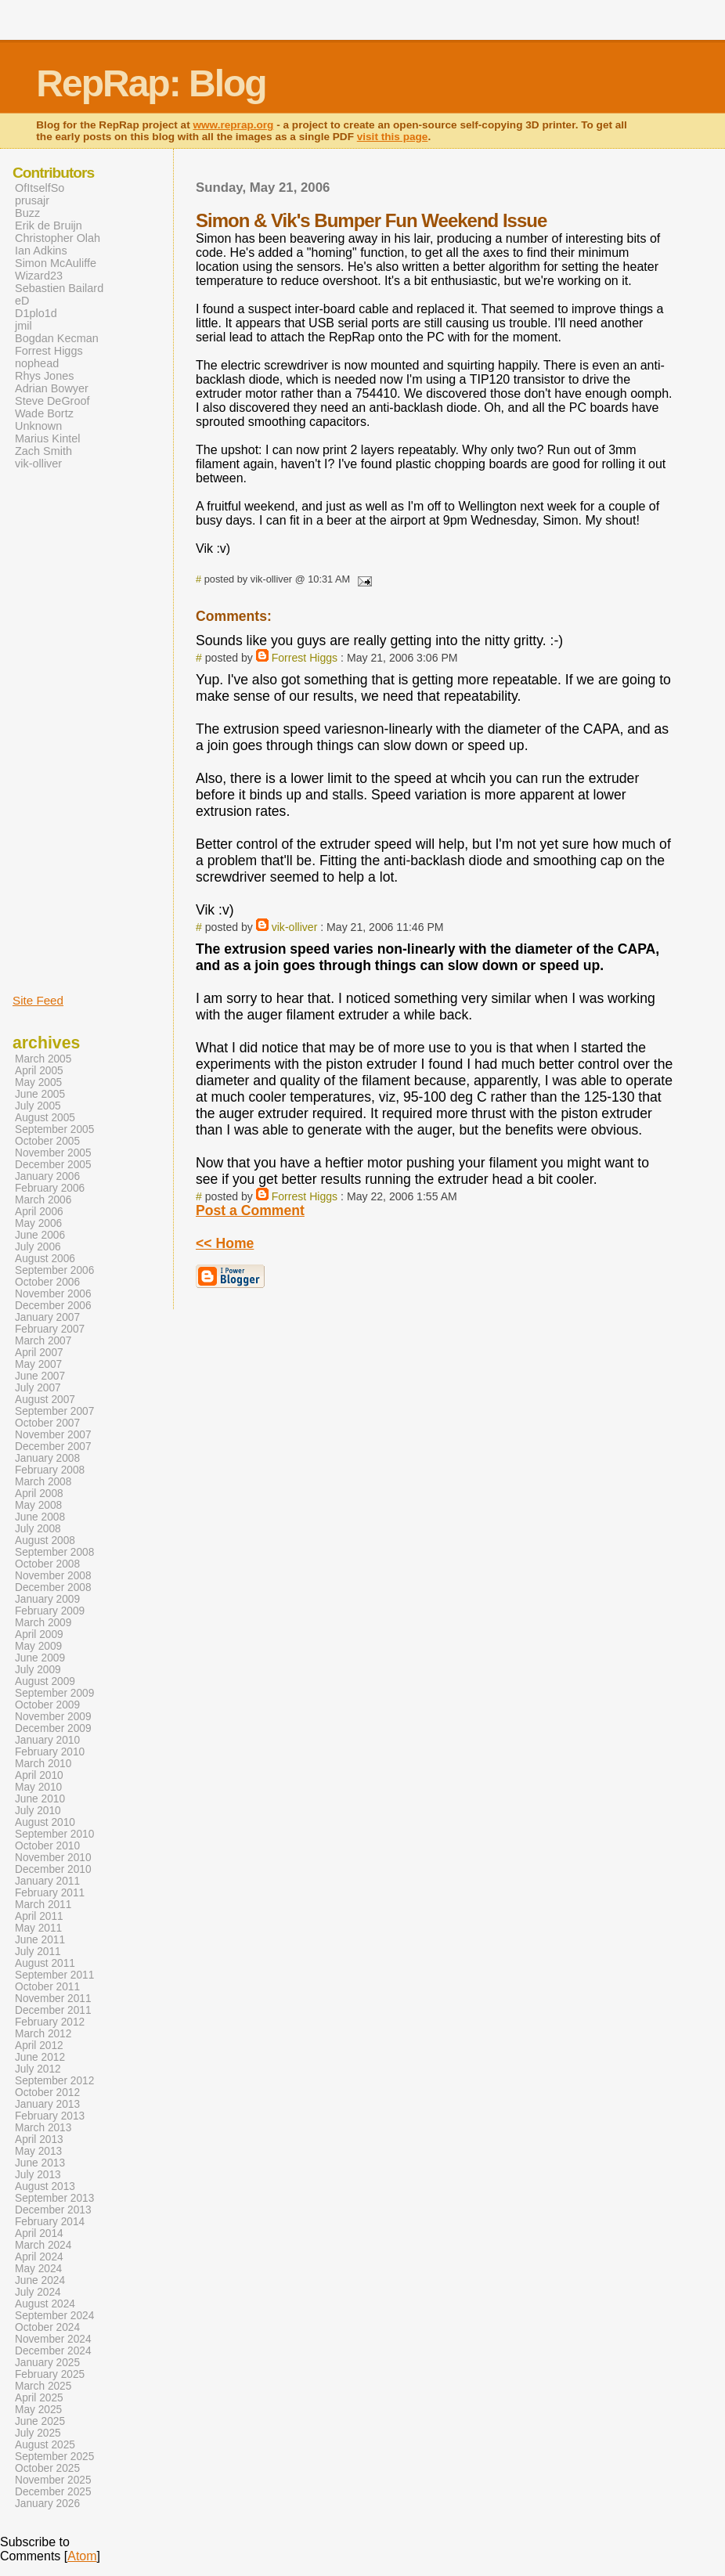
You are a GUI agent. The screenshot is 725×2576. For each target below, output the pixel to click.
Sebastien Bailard (59, 288)
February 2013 (50, 2116)
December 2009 (53, 1728)
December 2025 (53, 2492)
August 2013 (45, 2186)
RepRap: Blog (150, 83)
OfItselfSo (39, 188)
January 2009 (47, 1599)
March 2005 (43, 1059)
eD (22, 300)
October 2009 (47, 1705)
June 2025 (40, 2421)
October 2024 (47, 2327)
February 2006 (50, 1188)
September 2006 (54, 1270)
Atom (81, 2556)
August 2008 (45, 1540)
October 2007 (47, 1423)
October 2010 (47, 1846)
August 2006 (45, 1259)
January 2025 (47, 2363)
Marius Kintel (47, 438)
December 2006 (53, 1305)
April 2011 (39, 1916)
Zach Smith (43, 451)
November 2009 (53, 1717)
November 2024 (53, 2339)
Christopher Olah (57, 238)
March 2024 (43, 2245)
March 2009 (43, 1623)
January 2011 (47, 1881)
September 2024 (54, 2316)
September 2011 (54, 1975)
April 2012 (39, 2045)
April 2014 (39, 2233)
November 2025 (53, 2480)
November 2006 (53, 1294)
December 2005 (53, 1165)
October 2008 (47, 1564)
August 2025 (45, 2445)
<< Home (225, 1243)
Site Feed (38, 1000)
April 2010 (39, 1775)
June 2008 (40, 1517)
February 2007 (50, 1329)
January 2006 (47, 1176)
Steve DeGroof (52, 401)
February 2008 (50, 1470)
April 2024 (39, 2257)
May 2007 (38, 1364)
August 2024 (45, 2304)
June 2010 (40, 1799)
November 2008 (53, 1576)
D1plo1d (36, 313)
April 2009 (39, 1634)
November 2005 (53, 1153)
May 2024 (38, 2269)
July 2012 (38, 2069)
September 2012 (54, 2081)
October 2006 (47, 1282)
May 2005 (38, 1082)
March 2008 (43, 1482)
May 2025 (38, 2409)
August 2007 (45, 1399)
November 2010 (53, 1857)
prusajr (32, 200)
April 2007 (39, 1352)
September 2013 (54, 2198)
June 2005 (40, 1094)
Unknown (38, 426)
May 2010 (38, 1787)
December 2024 (53, 2351)
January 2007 (47, 1317)
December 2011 (53, 2010)
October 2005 (47, 1141)
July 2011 (38, 1951)
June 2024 (40, 2280)
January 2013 (47, 2104)
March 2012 (43, 2034)
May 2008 (38, 1505)
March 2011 (43, 1904)
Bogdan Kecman (57, 338)
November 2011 (53, 1998)
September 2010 (54, 1834)
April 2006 (39, 1212)
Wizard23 (39, 275)
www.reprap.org (233, 125)
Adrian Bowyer (51, 388)
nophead (37, 363)
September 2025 (54, 2456)
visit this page (392, 137)
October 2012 (47, 2092)
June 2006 (40, 1235)
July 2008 (38, 1529)
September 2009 (54, 1693)
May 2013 (38, 2151)
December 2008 (53, 1587)
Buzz (27, 213)
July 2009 (38, 1670)
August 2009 (45, 1681)
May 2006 (38, 1223)
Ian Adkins (41, 250)
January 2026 (47, 2503)
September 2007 (54, 1411)
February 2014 (50, 2222)
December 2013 (53, 2210)
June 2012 (40, 2057)
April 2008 (39, 1493)
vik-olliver (295, 927)
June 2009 (40, 1658)
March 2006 (43, 1200)
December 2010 (53, 1869)
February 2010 (50, 1752)
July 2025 (38, 2433)
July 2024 (38, 2292)
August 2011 (45, 1963)
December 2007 (53, 1446)
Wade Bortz (44, 413)
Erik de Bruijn (48, 225)
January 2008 (47, 1458)
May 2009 (38, 1646)
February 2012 (50, 2022)
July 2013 (38, 2175)
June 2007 (40, 1376)
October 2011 (47, 1987)
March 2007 (43, 1341)
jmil (23, 325)
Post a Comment (250, 1210)
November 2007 (53, 1435)
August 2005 (45, 1118)
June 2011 (40, 1940)
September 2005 (54, 1129)
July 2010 (38, 1811)
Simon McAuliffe (55, 263)
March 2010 (43, 1764)
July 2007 (38, 1388)
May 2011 (38, 1928)
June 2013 (40, 2163)
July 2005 (38, 1106)
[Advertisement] (59, 730)
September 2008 (54, 1552)
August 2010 (45, 1822)
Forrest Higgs (305, 657)
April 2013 (39, 2139)
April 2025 (39, 2398)
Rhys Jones (44, 376)
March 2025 (43, 2386)
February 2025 (50, 2374)
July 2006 (38, 1247)
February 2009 (50, 1611)
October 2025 (47, 2468)
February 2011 (50, 1893)
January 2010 (47, 1740)
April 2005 (39, 1071)
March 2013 (43, 2128)
